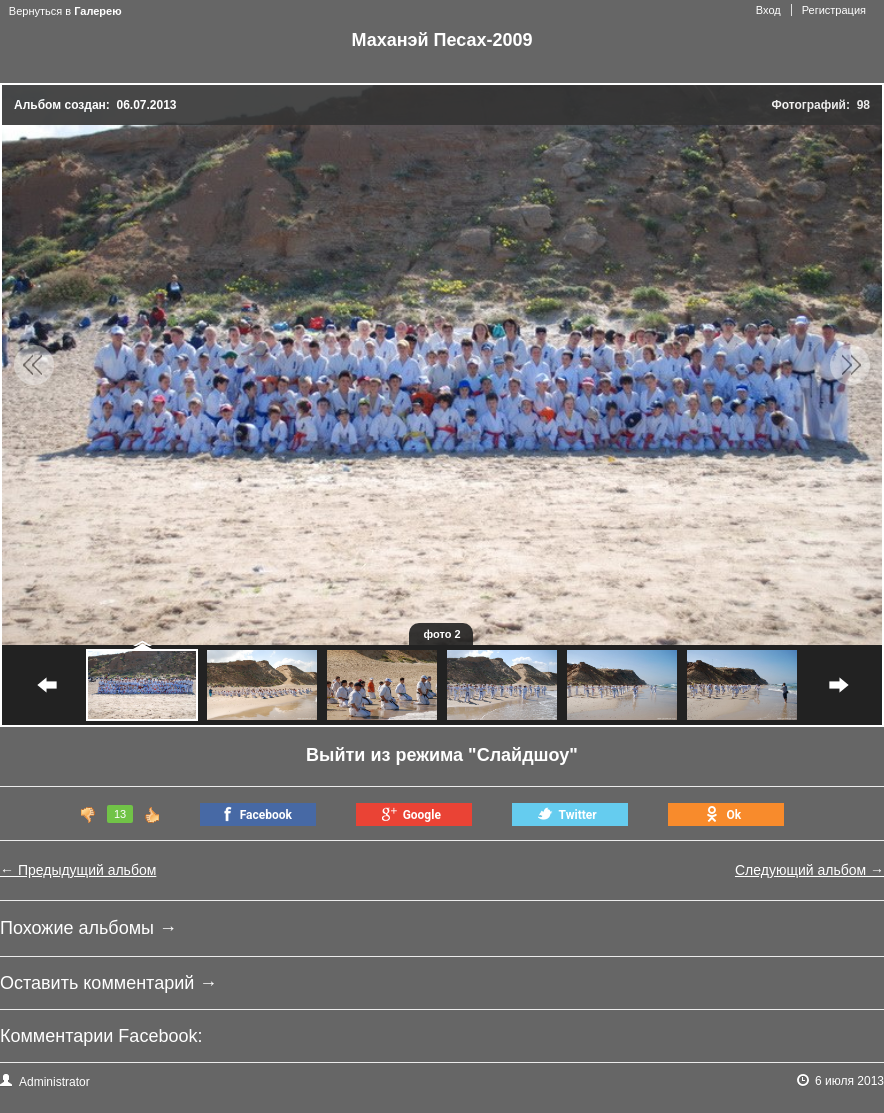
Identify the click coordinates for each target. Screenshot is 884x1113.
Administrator (45, 1081)
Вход (768, 10)
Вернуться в (65, 11)
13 (120, 814)
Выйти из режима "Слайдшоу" (442, 755)
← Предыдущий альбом (78, 870)
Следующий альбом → (809, 870)
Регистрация (834, 10)
